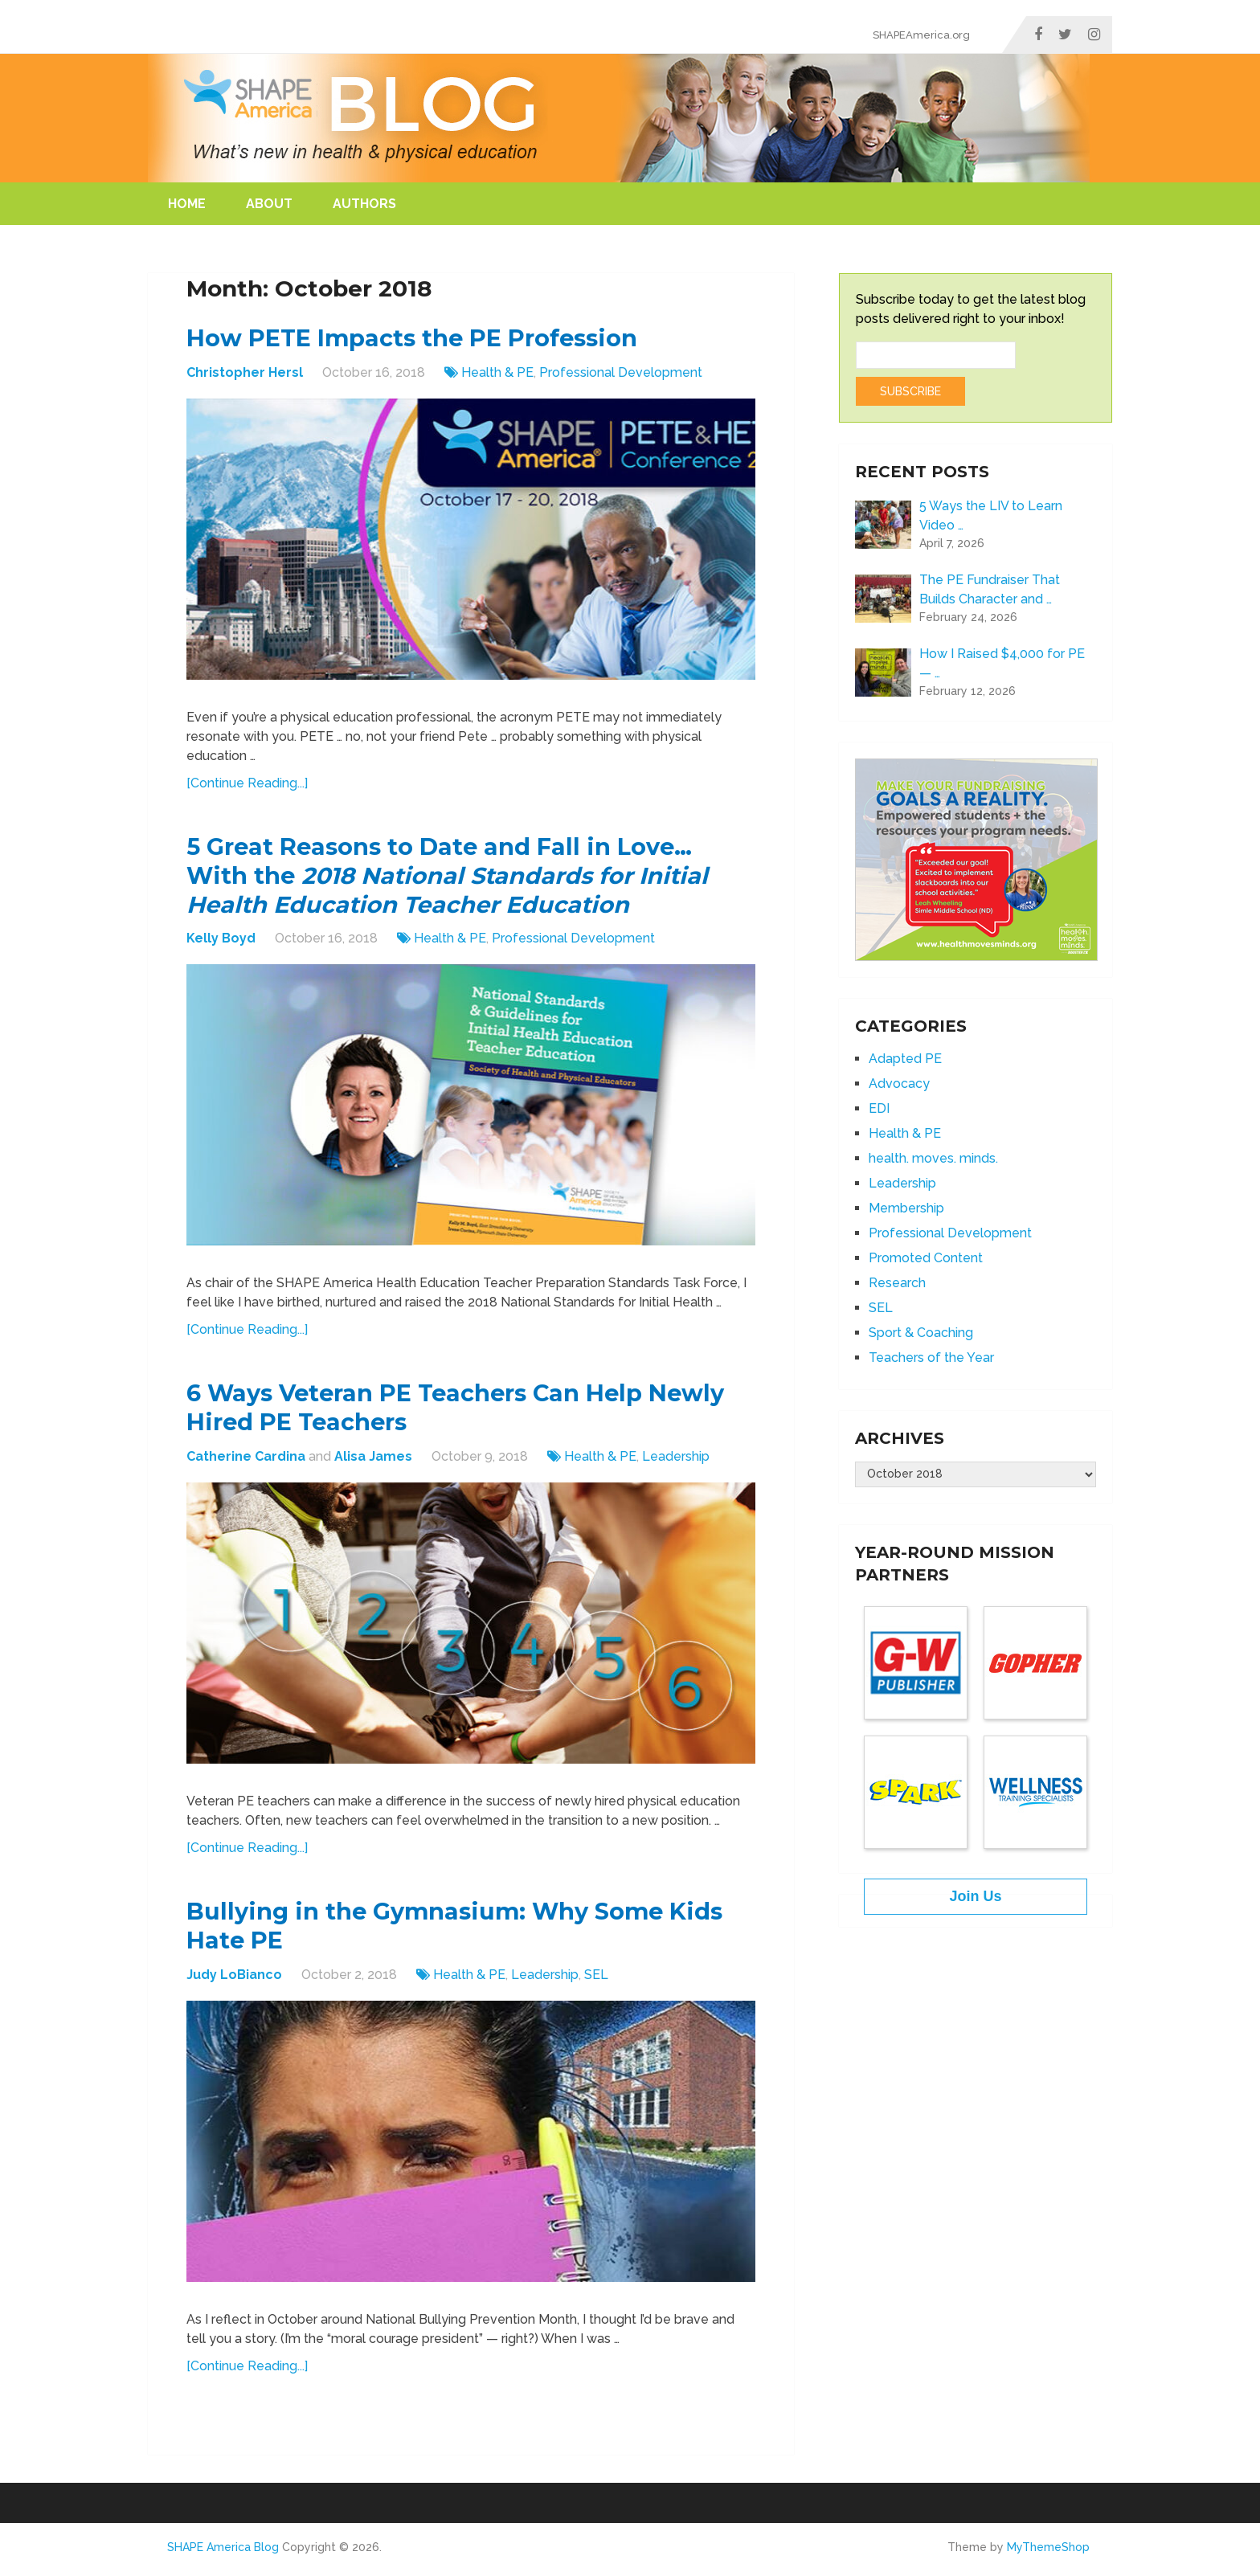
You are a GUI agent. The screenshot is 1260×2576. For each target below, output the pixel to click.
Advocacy (899, 1083)
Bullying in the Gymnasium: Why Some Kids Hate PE (464, 1931)
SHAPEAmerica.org (921, 35)
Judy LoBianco (234, 1981)
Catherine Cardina (245, 1461)
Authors (364, 203)
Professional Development (620, 373)
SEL (596, 1981)
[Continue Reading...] (247, 783)
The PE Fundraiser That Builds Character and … (989, 589)
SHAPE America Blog (223, 2553)
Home (187, 203)
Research (897, 1282)
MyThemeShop (1048, 2553)
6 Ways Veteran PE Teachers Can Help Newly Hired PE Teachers (464, 1411)
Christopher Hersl (244, 373)
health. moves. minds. (933, 1158)
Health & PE (497, 373)
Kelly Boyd (221, 941)
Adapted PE (905, 1058)
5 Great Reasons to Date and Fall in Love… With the (459, 877)
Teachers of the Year (931, 1357)
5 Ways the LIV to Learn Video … (990, 515)
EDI (879, 1108)
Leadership (676, 1461)
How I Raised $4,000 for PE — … (1002, 663)
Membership (906, 1208)
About (269, 203)
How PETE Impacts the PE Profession (419, 339)
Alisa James (373, 1461)
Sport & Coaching (921, 1332)
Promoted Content (926, 1258)
